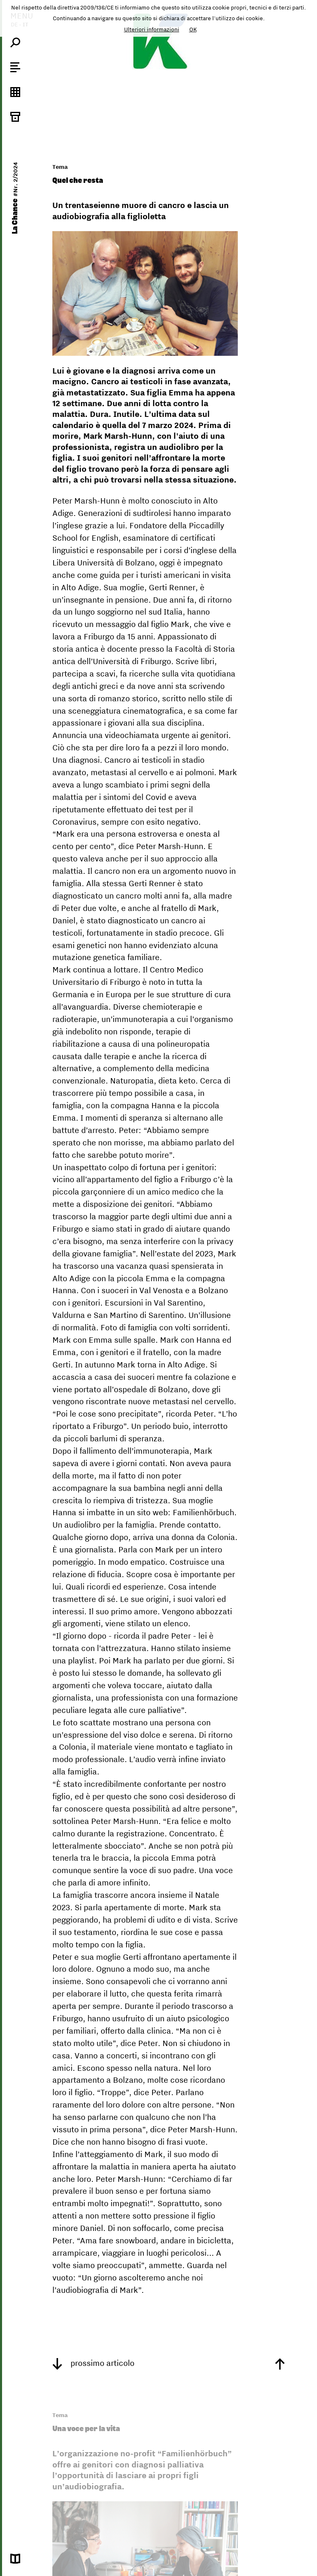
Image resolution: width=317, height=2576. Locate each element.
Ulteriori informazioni (151, 29)
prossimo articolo (93, 2363)
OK (193, 29)
